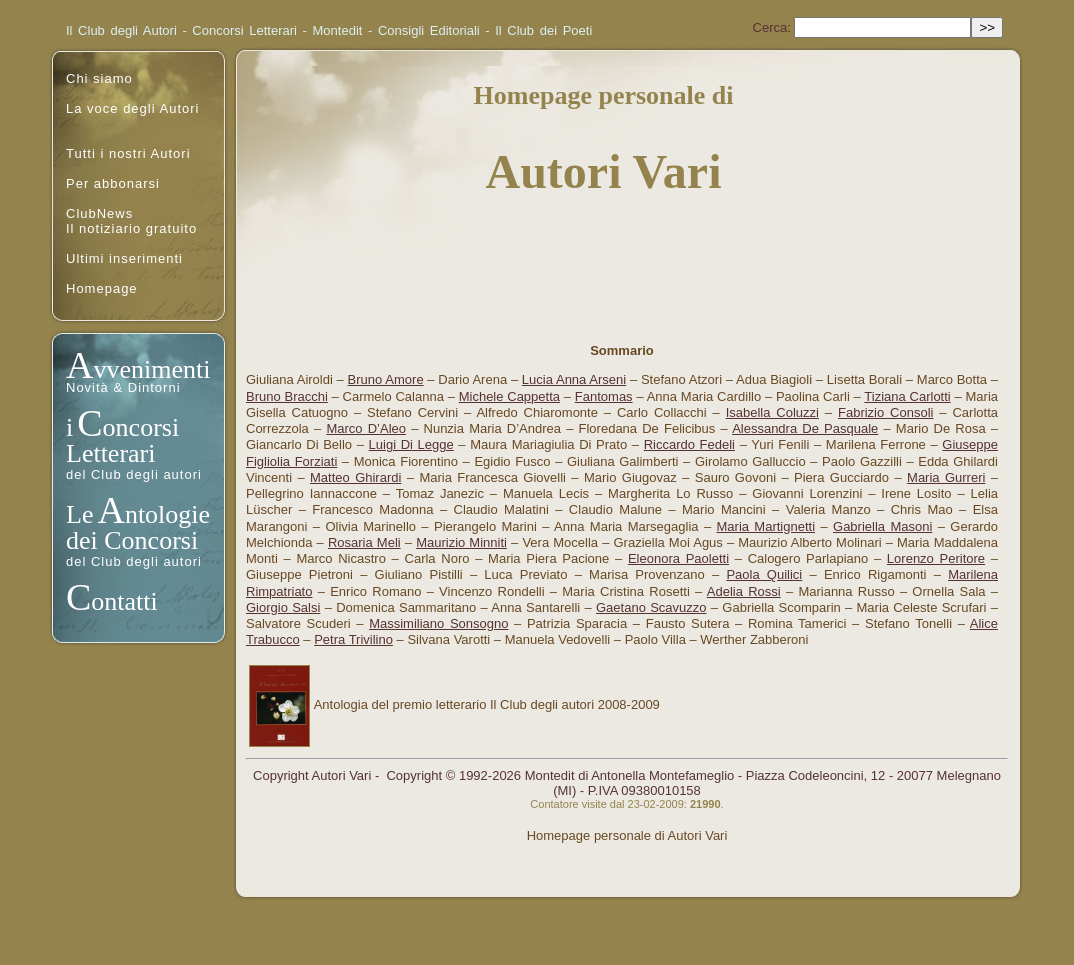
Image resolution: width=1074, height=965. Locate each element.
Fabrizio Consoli (885, 412)
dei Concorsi (132, 540)
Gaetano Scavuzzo (651, 607)
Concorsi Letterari (244, 30)
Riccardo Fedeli (689, 444)
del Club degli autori (134, 474)
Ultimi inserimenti (124, 258)
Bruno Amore (386, 379)
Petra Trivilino (353, 639)
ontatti (124, 601)
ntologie (167, 514)
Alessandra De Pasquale (805, 428)
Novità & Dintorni (123, 387)
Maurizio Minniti (461, 542)
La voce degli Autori (132, 108)
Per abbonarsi (113, 183)
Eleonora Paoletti (678, 558)
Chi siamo (99, 78)
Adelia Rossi (744, 591)
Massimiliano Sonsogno (438, 623)
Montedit (338, 30)
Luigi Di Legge (411, 444)
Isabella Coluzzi (772, 412)
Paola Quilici (764, 574)
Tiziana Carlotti (907, 396)
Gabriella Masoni (882, 526)
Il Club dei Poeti (543, 30)
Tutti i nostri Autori (128, 153)
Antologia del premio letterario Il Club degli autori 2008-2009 (487, 704)
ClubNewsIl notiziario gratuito (131, 221)
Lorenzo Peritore (936, 558)
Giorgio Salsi (283, 607)
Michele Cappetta (509, 396)
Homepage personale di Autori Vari (627, 835)
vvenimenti (151, 369)
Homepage (102, 288)
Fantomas (604, 396)
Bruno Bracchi (287, 396)
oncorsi (141, 427)
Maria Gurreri (946, 477)
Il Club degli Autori (121, 30)
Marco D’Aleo (366, 428)
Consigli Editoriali (429, 30)
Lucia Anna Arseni (574, 379)
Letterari (111, 453)
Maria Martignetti (766, 526)
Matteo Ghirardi (355, 477)
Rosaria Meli (364, 542)
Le (79, 514)
